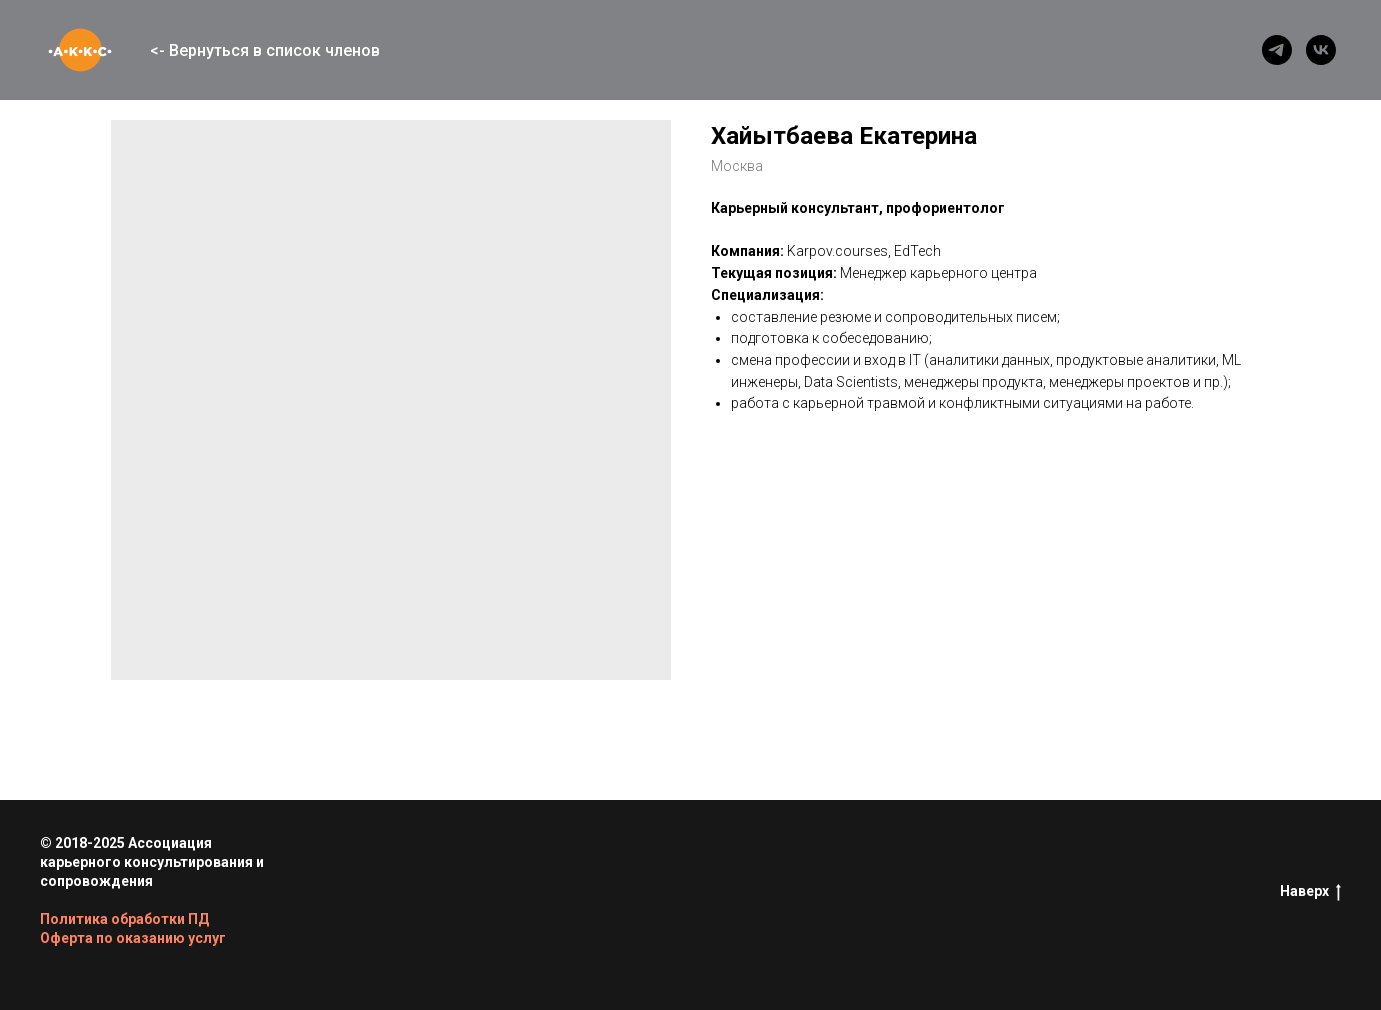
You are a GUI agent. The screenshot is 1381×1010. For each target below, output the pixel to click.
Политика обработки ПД (124, 919)
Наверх (1310, 892)
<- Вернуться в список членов (265, 50)
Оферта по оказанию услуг (133, 938)
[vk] (1321, 50)
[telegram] (1277, 50)
